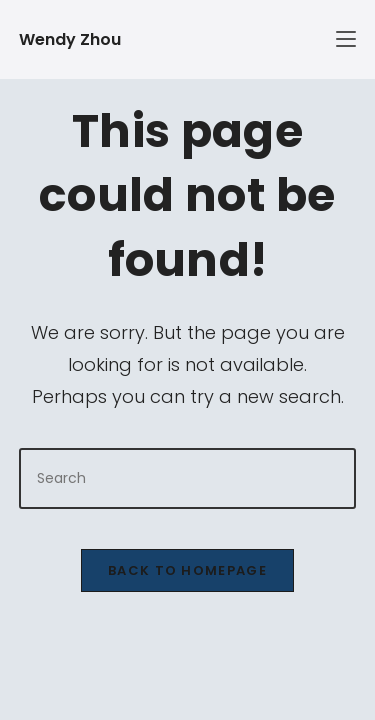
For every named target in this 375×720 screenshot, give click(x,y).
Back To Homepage (187, 570)
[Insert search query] (188, 478)
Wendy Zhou (70, 39)
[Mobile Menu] (278, 39)
